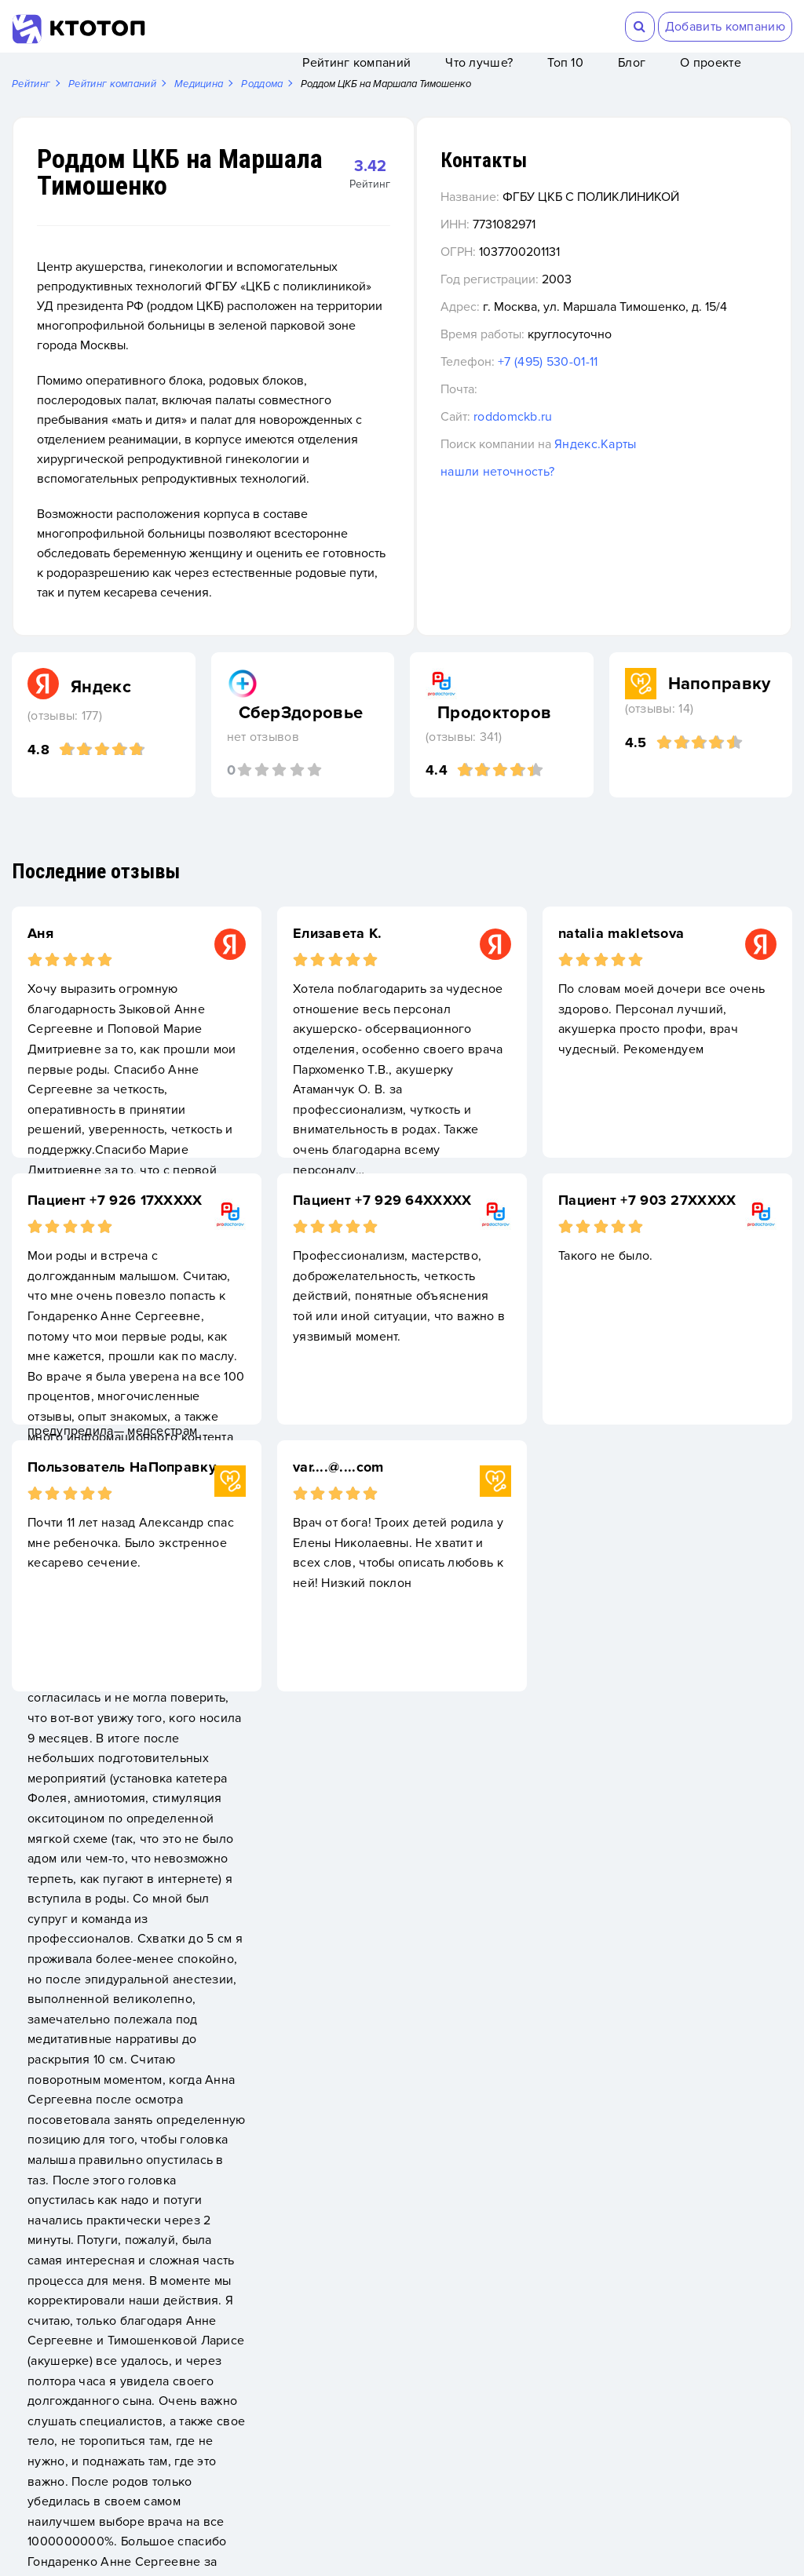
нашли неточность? (601, 513)
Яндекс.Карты (699, 486)
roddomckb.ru (616, 458)
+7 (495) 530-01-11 (651, 403)
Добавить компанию (725, 27)
